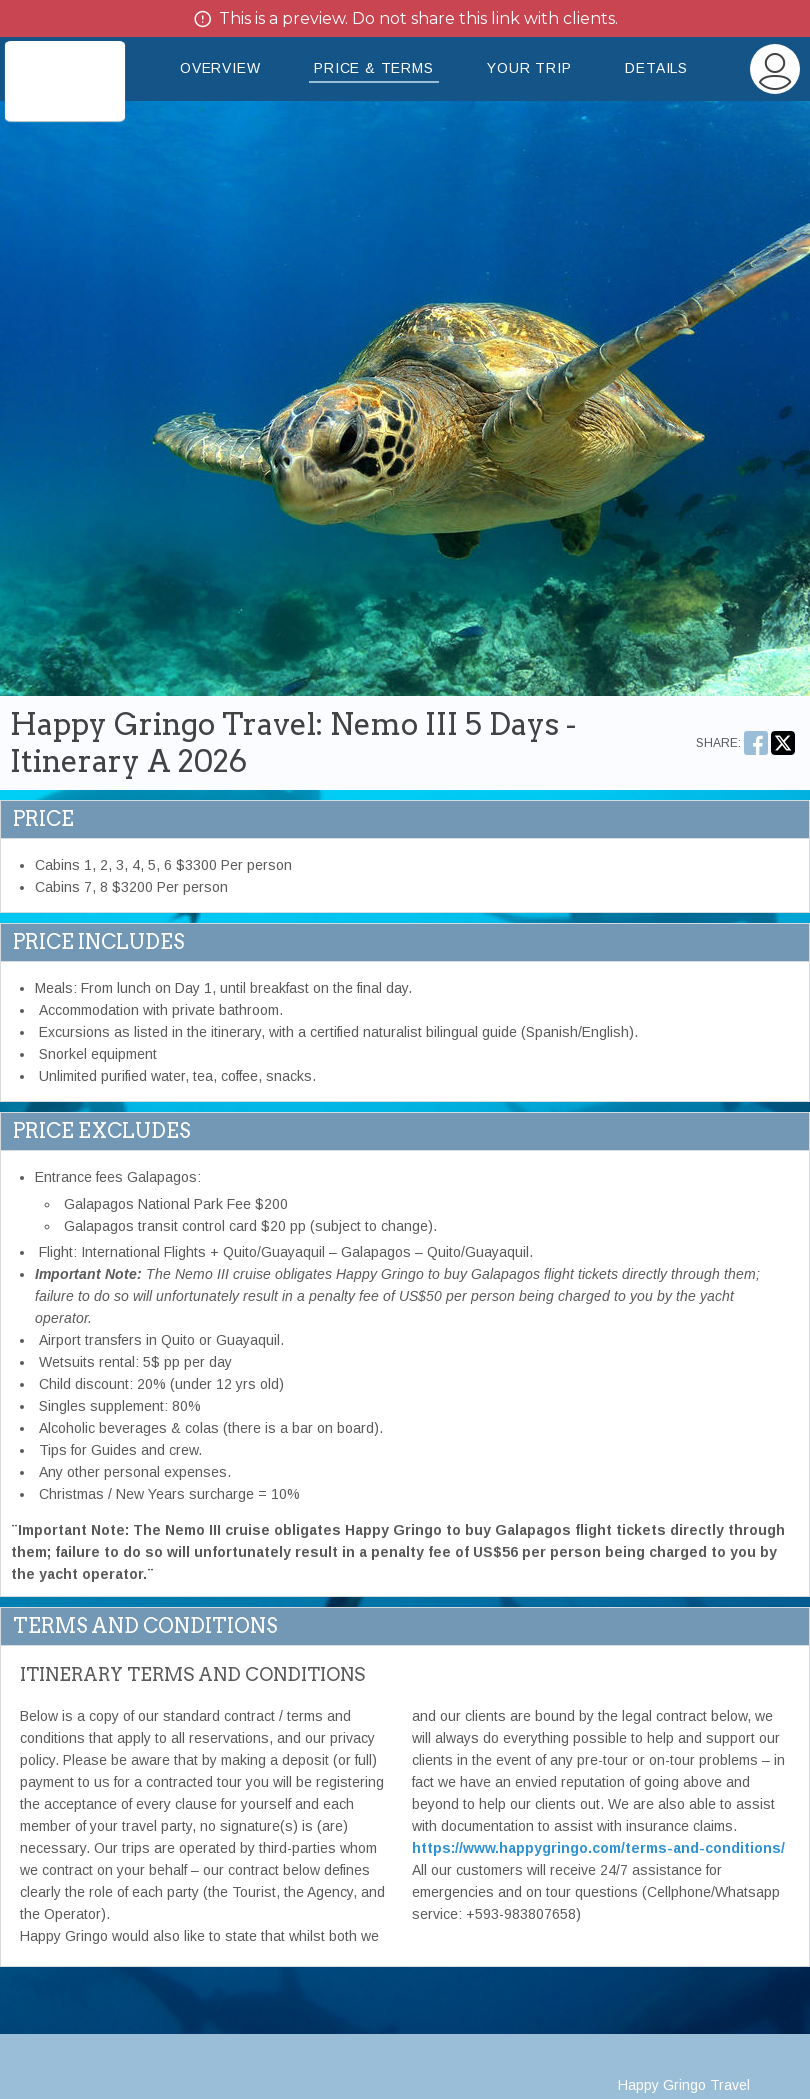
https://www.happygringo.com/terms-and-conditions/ (598, 1848)
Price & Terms (373, 68)
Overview (220, 68)
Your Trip (529, 68)
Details (656, 68)
